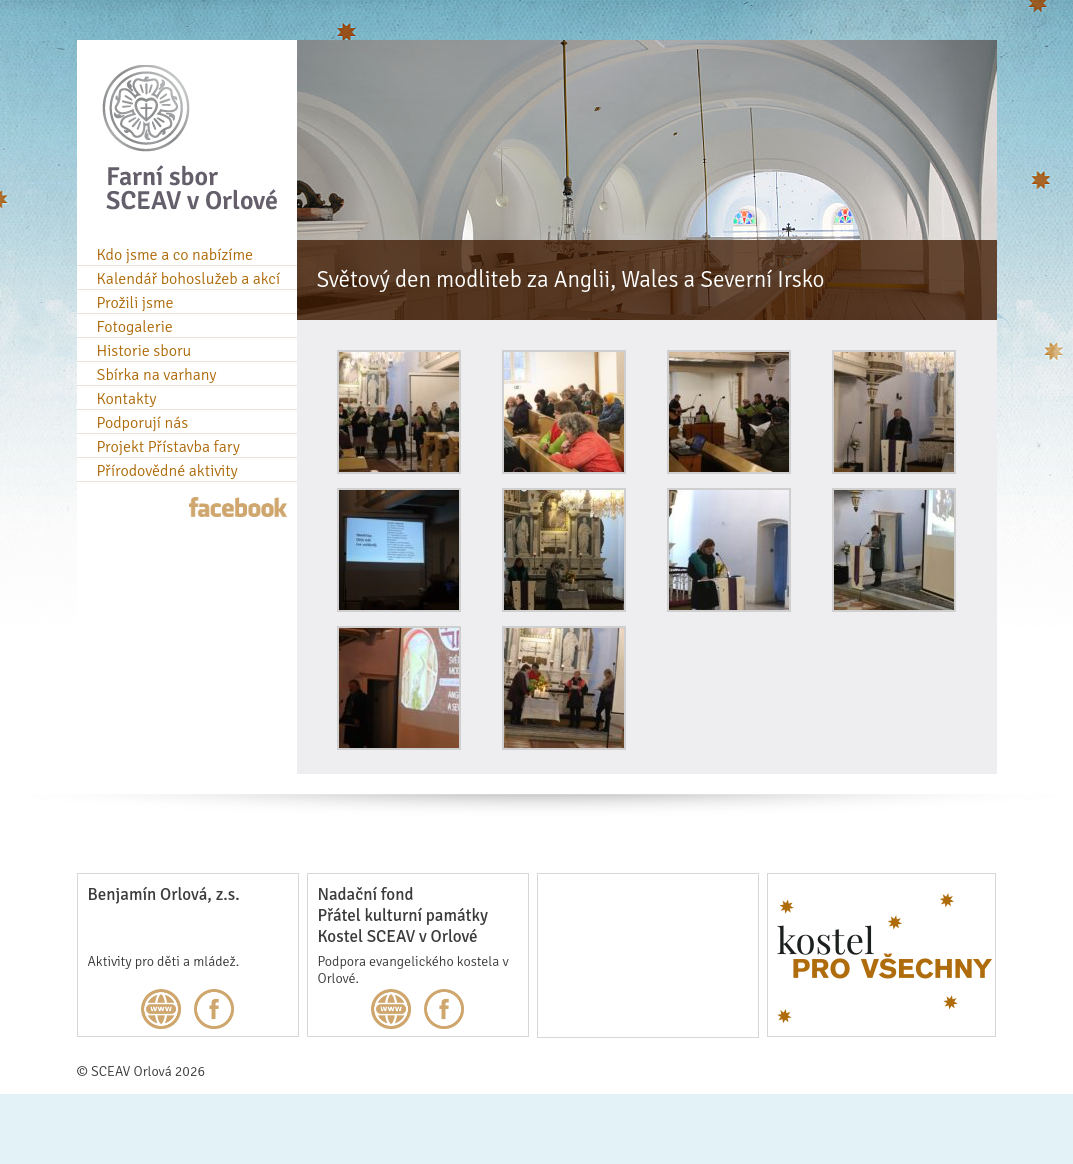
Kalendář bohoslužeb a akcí (189, 279)
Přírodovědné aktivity (167, 471)
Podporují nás (143, 423)
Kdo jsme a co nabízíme (175, 255)
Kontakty (127, 399)
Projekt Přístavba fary (168, 447)
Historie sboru (144, 351)
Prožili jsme (135, 303)
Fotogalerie (135, 327)
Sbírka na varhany (157, 375)
